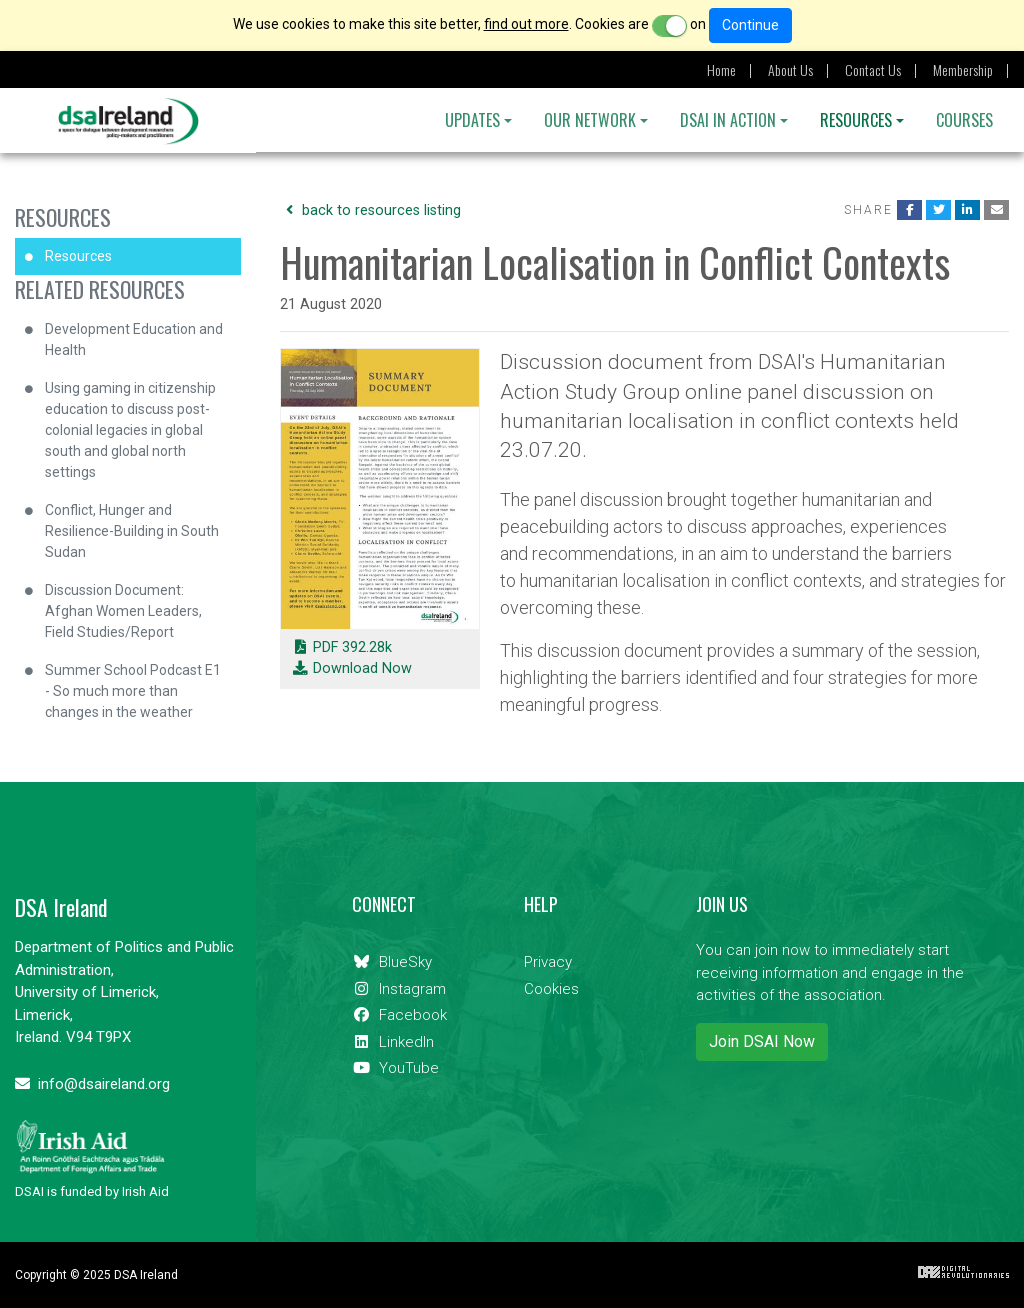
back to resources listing (370, 210)
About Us (790, 69)
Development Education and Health (134, 339)
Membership (963, 69)
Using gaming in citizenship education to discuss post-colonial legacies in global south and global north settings (130, 430)
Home (721, 69)
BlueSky (392, 962)
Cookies (551, 989)
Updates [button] (472, 120)
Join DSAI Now (762, 1041)
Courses (964, 120)
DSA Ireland (128, 121)
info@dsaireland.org (92, 1084)
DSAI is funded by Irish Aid (92, 1159)
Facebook (399, 1015)
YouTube (395, 1068)
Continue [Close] (750, 25)
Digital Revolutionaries (963, 1272)
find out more (526, 24)
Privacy (548, 962)
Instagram (399, 989)
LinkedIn (393, 1042)
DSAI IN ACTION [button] (728, 120)
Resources (63, 217)
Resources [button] (856, 120)
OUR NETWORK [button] (590, 120)
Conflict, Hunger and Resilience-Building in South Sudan (132, 531)
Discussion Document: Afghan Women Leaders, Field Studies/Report (123, 611)
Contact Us (873, 69)
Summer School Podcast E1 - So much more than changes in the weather (133, 691)
